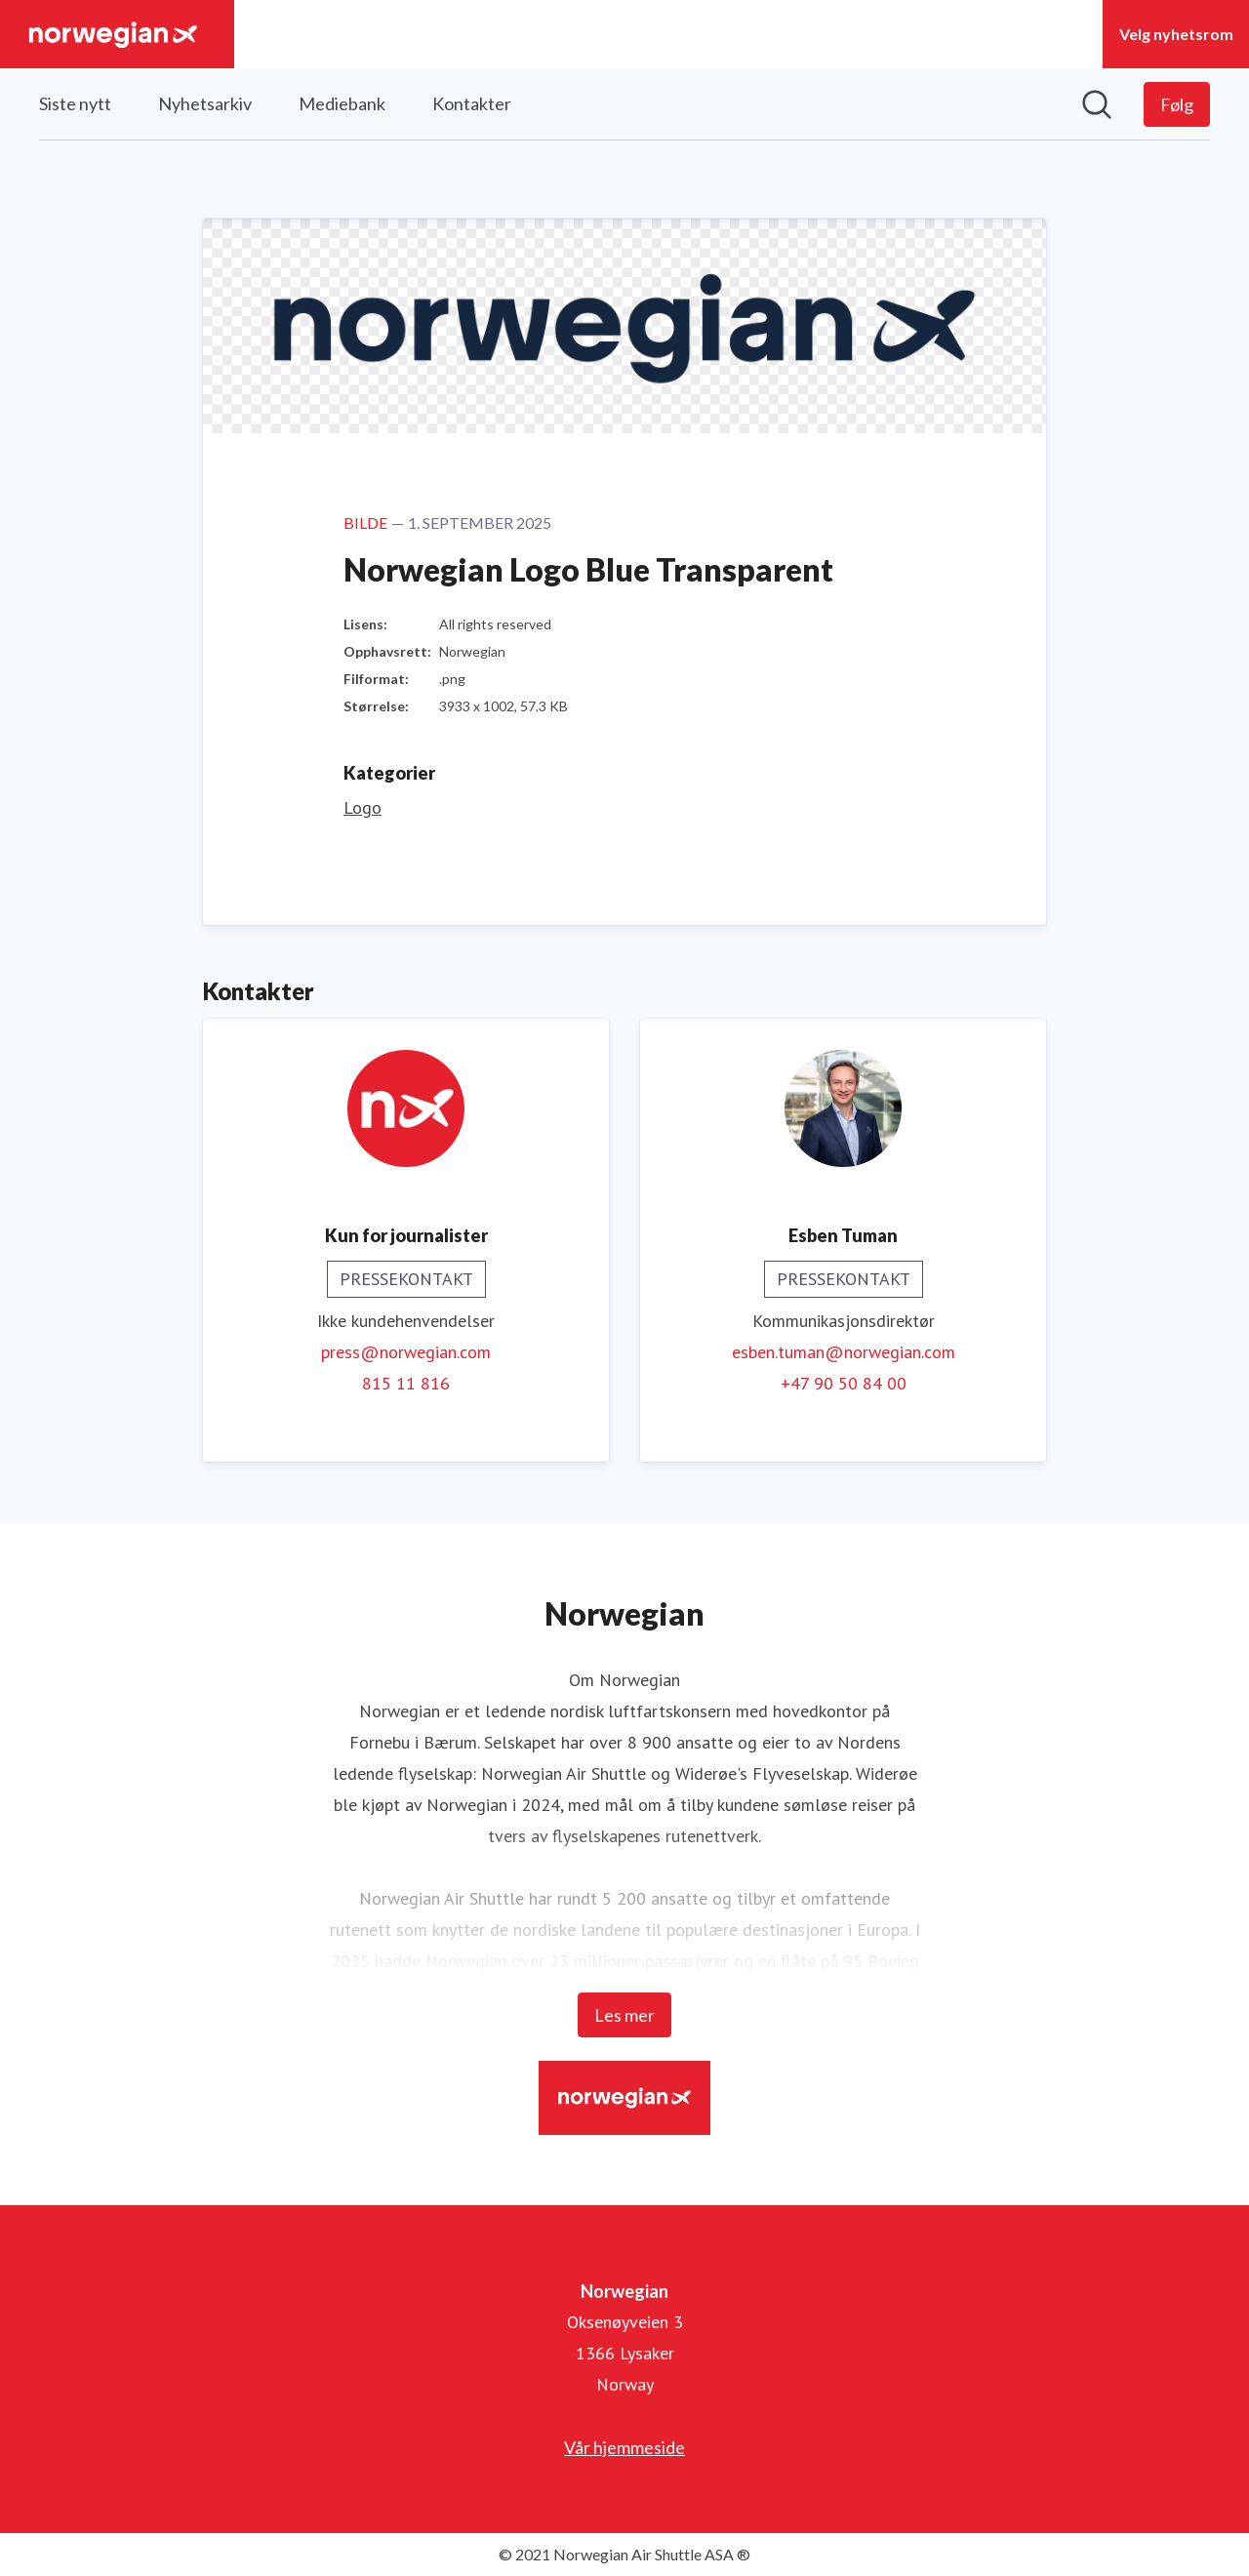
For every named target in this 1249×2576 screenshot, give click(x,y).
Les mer (624, 2015)
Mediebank (342, 103)
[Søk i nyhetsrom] (1096, 104)
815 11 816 (406, 1383)
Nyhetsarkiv (205, 103)
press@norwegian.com (406, 1352)
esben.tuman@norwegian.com (843, 1352)
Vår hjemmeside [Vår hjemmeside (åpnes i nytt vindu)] (624, 2447)
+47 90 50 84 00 (844, 1383)
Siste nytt (75, 103)
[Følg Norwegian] (1177, 104)
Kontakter (471, 103)
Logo (362, 807)
